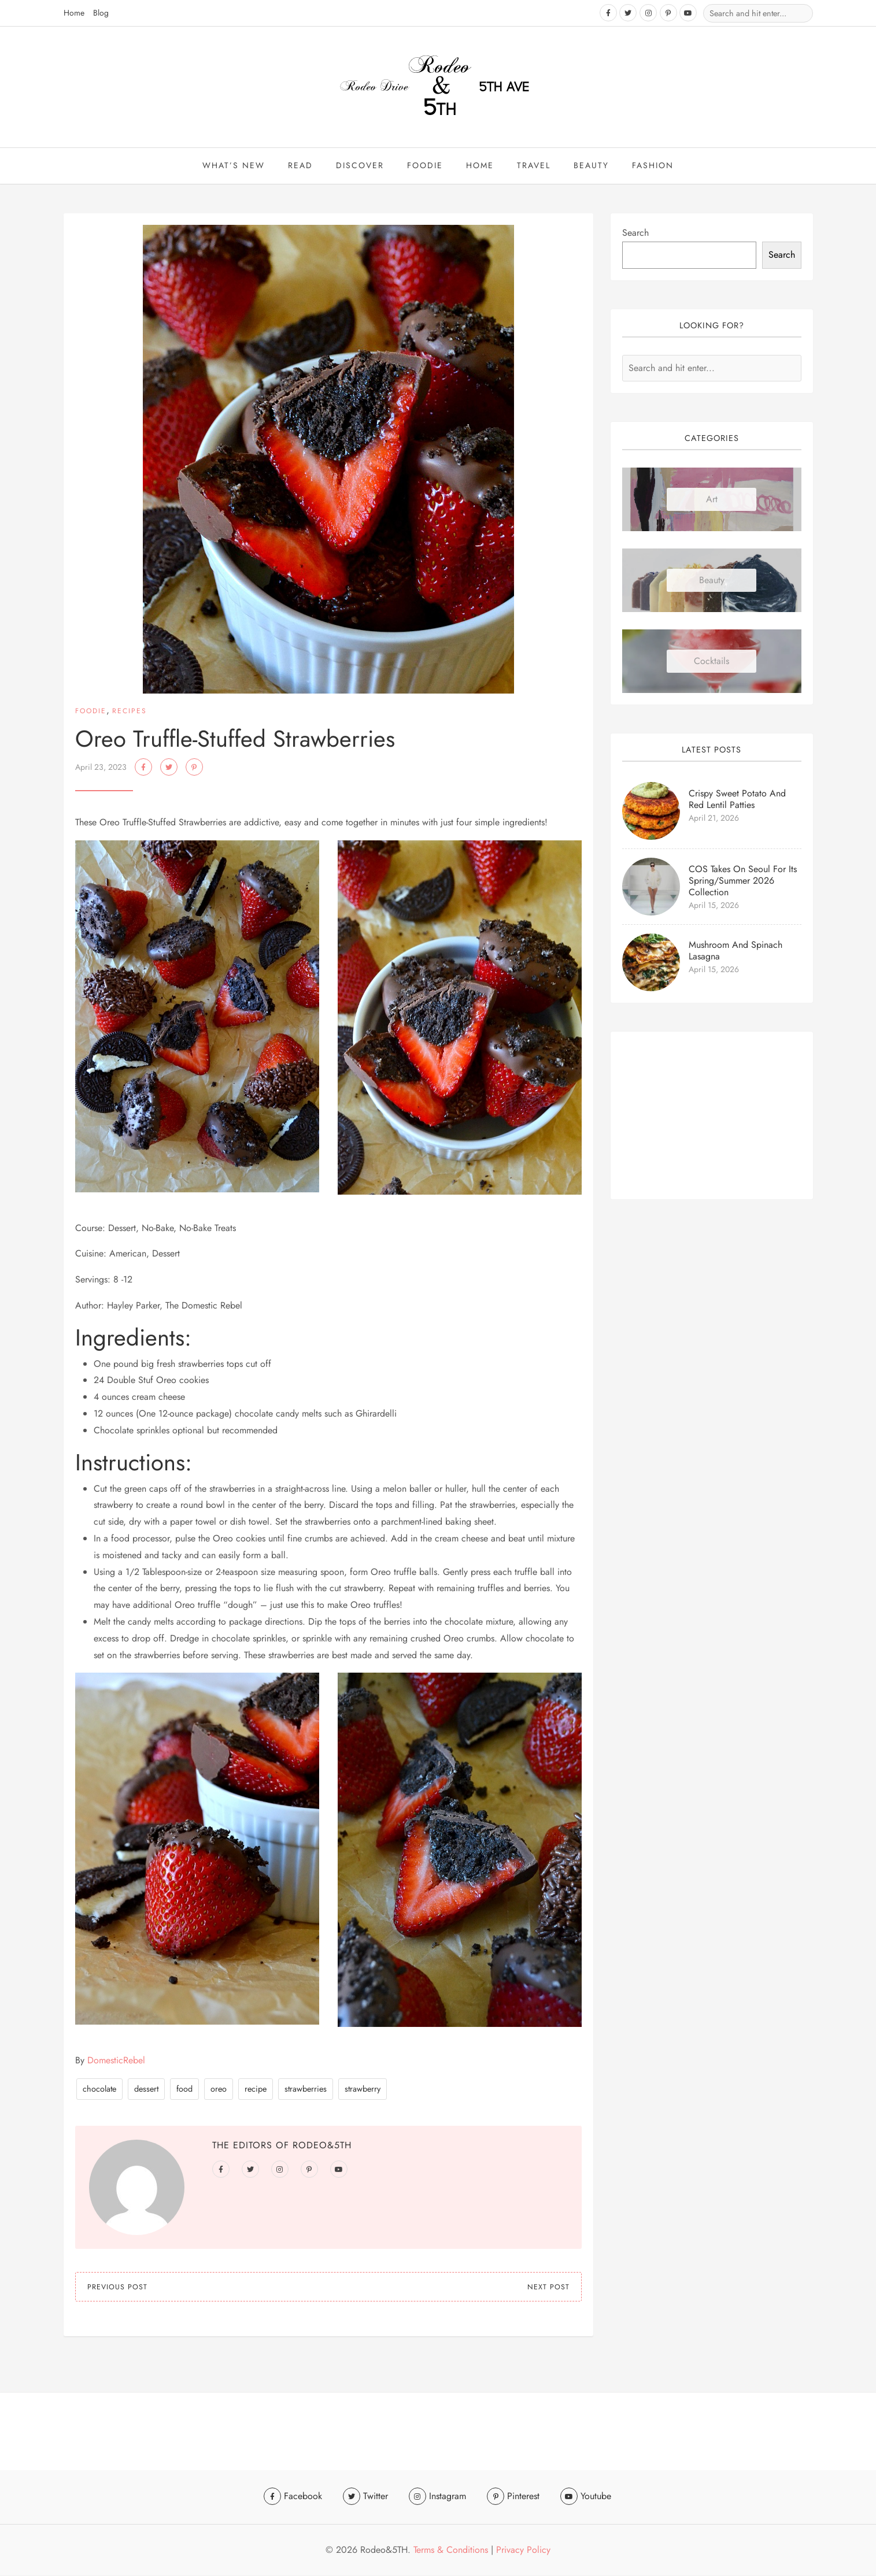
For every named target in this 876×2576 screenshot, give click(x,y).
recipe (256, 2090)
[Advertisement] (711, 1117)
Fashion (653, 166)
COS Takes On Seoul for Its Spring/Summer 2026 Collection (743, 882)
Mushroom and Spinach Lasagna (735, 952)
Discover (360, 166)
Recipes (129, 712)
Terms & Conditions (450, 2549)
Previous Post (117, 2289)
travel (533, 166)
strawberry (362, 2090)
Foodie (425, 166)
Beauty (712, 581)
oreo (218, 2090)
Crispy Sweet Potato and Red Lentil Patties (737, 800)
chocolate (99, 2090)
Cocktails (711, 662)
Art (712, 500)
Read (300, 166)
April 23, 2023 (101, 768)
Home (74, 12)
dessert (146, 2090)
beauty (591, 166)
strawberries (305, 2090)
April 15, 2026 (714, 907)
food (184, 2090)
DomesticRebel (116, 2062)
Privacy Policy (523, 2549)
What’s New (233, 166)
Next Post (548, 2289)
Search (635, 234)
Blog (101, 12)
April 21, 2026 (714, 819)
